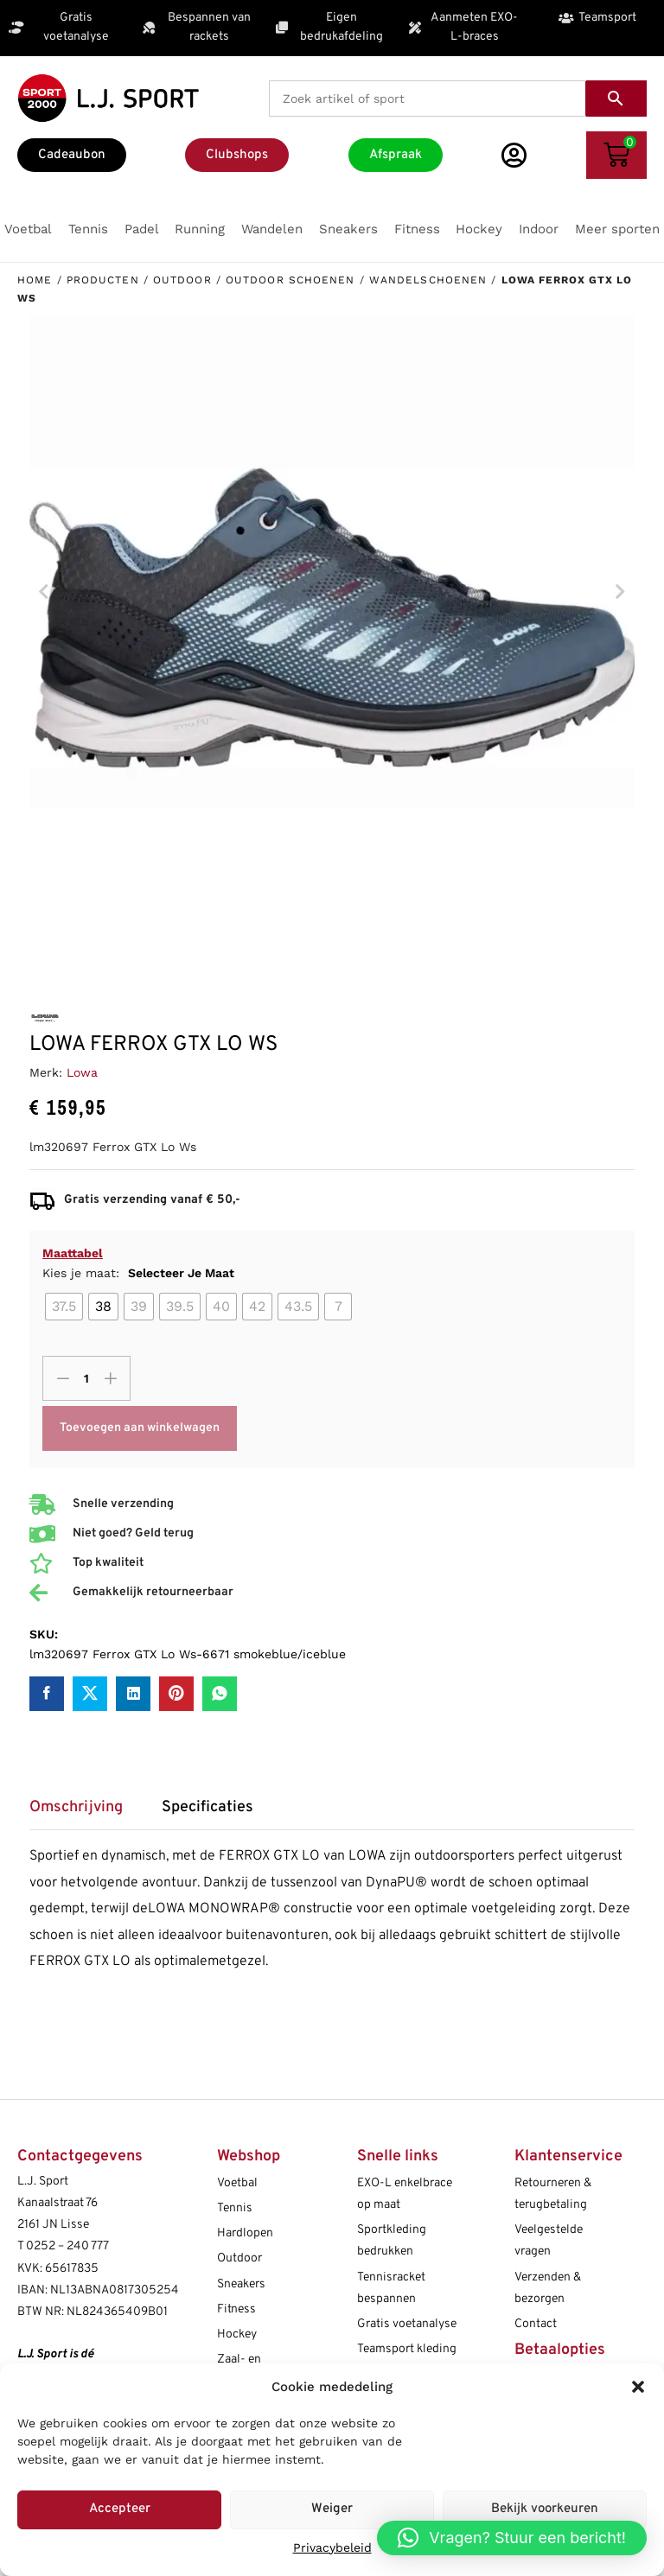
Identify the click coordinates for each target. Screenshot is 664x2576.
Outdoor (182, 280)
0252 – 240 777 (67, 2246)
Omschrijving (76, 1808)
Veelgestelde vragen (548, 2241)
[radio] (64, 1307)
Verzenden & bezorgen (547, 2288)
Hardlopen (245, 2233)
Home (34, 280)
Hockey (237, 2334)
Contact (535, 2324)
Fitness (236, 2309)
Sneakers (241, 2284)
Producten (103, 280)
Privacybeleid (332, 2547)
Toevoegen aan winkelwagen (140, 1428)
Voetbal (237, 2183)
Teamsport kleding (406, 2349)
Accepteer (119, 2509)
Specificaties (207, 1808)
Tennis (234, 2208)
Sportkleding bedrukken (391, 2241)
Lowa (82, 1072)
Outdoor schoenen (290, 280)
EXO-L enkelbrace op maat (404, 2194)
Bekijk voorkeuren (544, 2509)
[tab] (84, 1813)
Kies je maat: (138, 1273)
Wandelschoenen (428, 280)
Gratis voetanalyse (406, 2324)
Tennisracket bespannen (391, 2288)
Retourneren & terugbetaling (552, 2194)
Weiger (332, 2509)
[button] (638, 2386)
